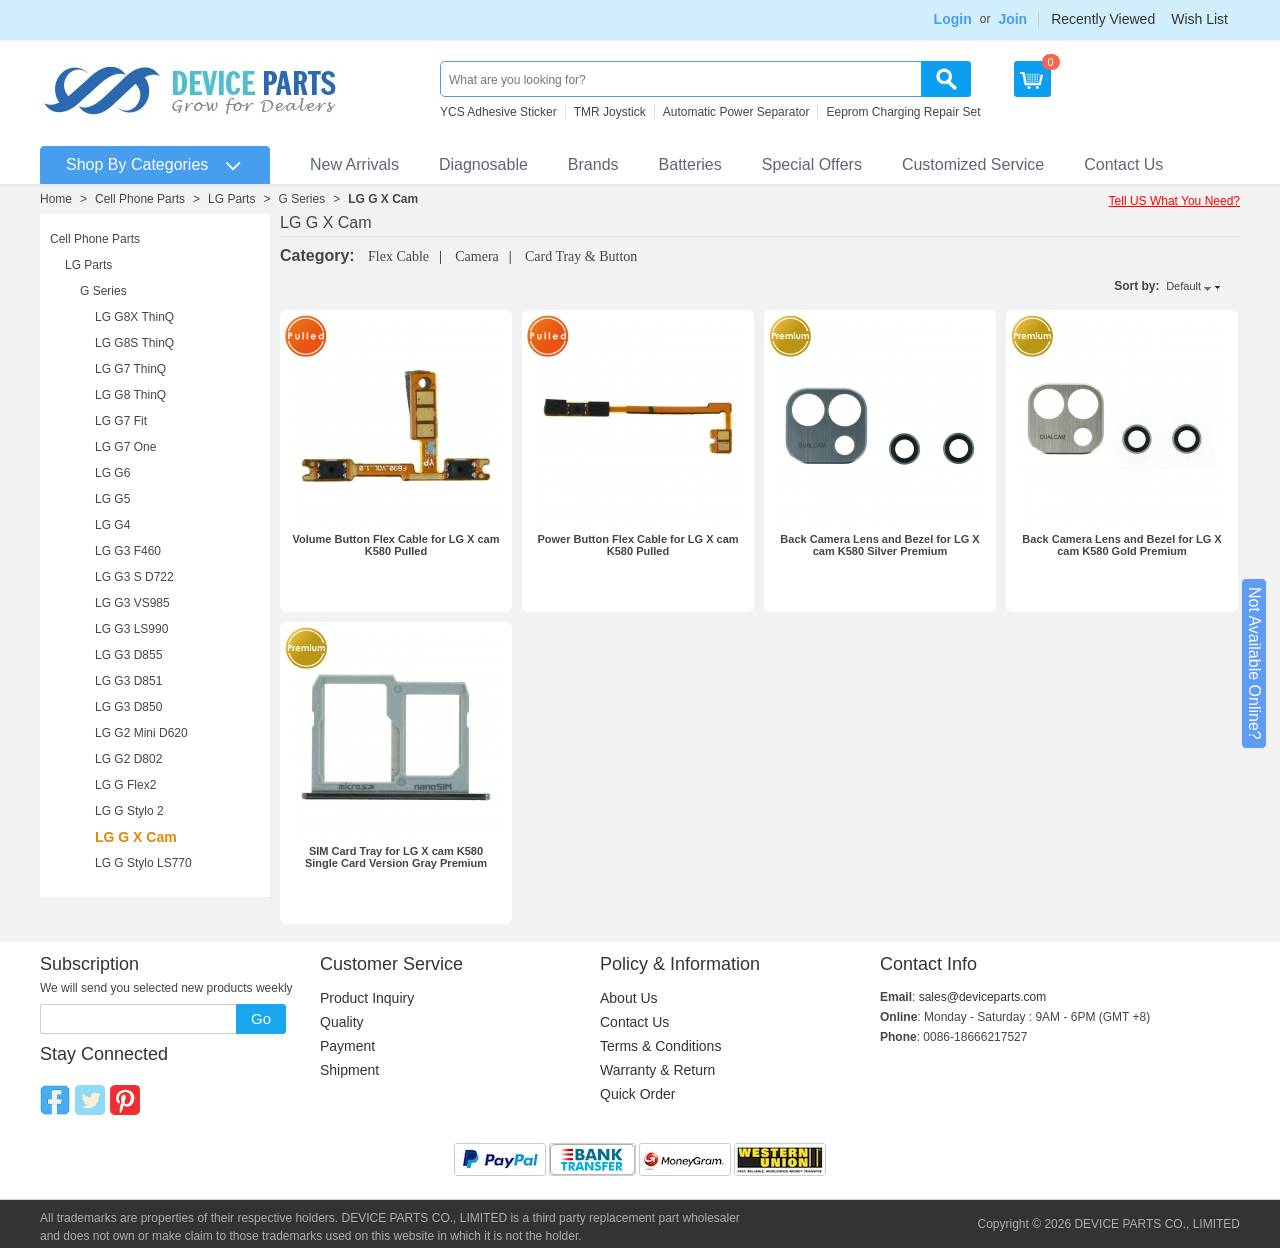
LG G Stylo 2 (129, 811)
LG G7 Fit (121, 421)
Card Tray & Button (581, 256)
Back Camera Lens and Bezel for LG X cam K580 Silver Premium (879, 545)
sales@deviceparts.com (983, 997)
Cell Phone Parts (140, 199)
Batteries (690, 164)
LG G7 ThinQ (130, 369)
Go (261, 1018)
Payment (347, 1046)
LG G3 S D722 (134, 577)
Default (1183, 286)
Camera (477, 256)
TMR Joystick (610, 112)
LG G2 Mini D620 (141, 733)
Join (1012, 19)
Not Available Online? (1254, 663)
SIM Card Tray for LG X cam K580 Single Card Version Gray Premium (396, 857)
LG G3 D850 (128, 707)
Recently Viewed (1103, 19)
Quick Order (637, 1094)
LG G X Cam (383, 199)
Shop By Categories (137, 164)
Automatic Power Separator (736, 112)
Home (56, 199)
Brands (593, 164)
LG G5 (112, 499)
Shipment (349, 1070)
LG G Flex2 (125, 785)
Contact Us (1123, 164)
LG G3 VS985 (132, 603)
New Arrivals (354, 164)
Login (953, 19)
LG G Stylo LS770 (143, 863)
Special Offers (812, 164)
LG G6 (112, 473)
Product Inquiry (367, 998)
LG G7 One (125, 447)
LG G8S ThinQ (134, 343)
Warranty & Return (657, 1070)
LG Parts (231, 199)
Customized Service (973, 164)
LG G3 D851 (128, 681)
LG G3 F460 (128, 551)
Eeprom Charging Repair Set (903, 112)
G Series (301, 199)
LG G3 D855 (128, 655)
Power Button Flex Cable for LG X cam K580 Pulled (637, 545)
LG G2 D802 (128, 759)
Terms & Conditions (660, 1046)
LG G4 (112, 525)
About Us (629, 998)
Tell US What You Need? (1174, 201)
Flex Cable (398, 256)
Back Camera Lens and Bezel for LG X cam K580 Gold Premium (1121, 545)
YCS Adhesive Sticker (498, 112)
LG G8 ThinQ (130, 395)
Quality (342, 1022)
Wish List (1199, 19)
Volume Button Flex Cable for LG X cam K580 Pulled (396, 545)
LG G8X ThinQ (134, 317)
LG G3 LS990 (131, 629)
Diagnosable (483, 164)
